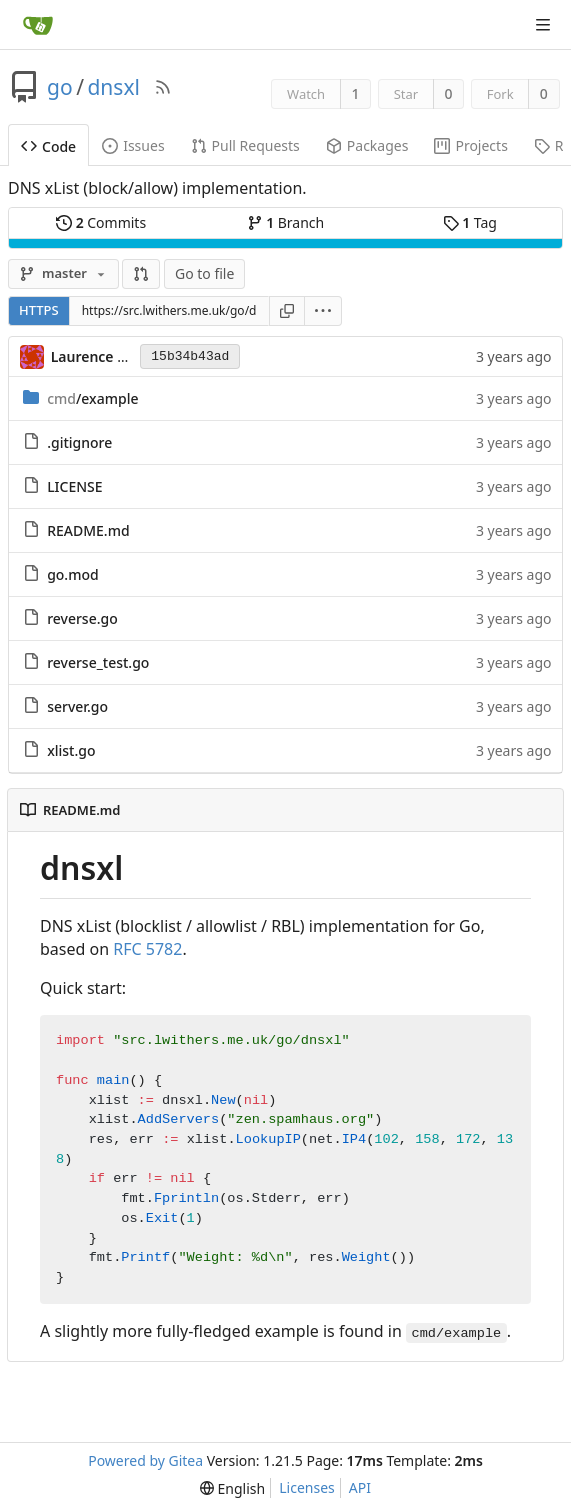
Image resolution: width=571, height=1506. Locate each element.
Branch (286, 222)
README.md (88, 530)
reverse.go (82, 618)
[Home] (38, 25)
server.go (77, 706)
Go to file (204, 273)
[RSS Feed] (163, 87)
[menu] (323, 311)
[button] (141, 274)
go (60, 87)
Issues (133, 145)
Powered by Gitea (145, 1460)
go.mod (73, 574)
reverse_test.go (98, 662)
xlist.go (71, 750)
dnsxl (113, 87)
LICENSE (74, 486)
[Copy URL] (287, 311)
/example (92, 398)
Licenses (307, 1487)
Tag (470, 222)
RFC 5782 (147, 949)
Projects (470, 145)
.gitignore (79, 442)
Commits (101, 222)
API (360, 1487)
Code (48, 146)
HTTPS (39, 310)
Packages (367, 145)
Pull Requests (245, 145)
